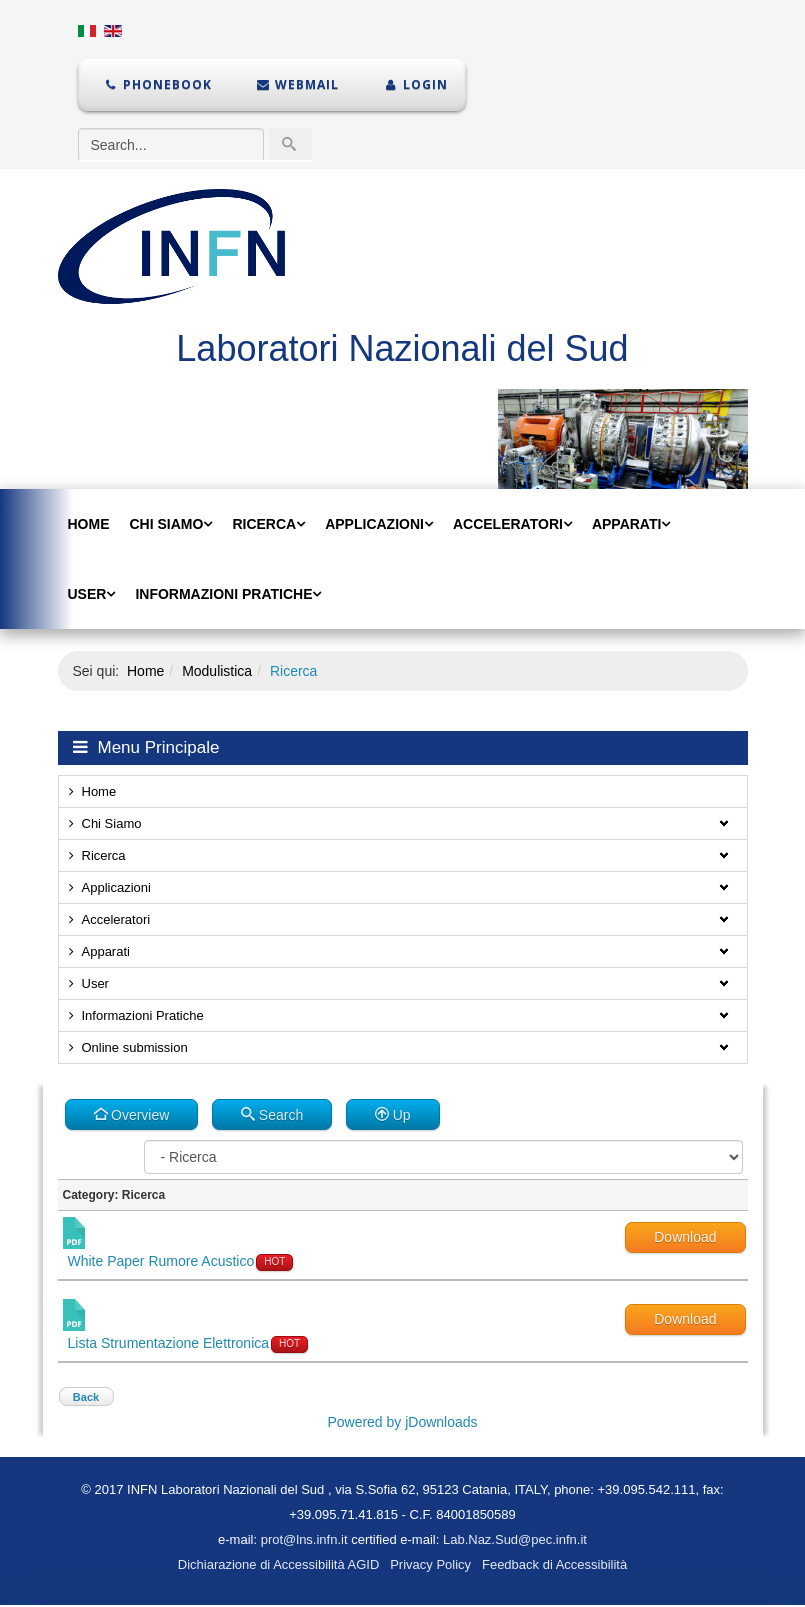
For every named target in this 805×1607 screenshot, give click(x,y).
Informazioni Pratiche (223, 594)
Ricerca (264, 524)
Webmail (297, 84)
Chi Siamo (167, 524)
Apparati (626, 524)
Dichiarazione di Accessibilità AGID (279, 1564)
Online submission (135, 1047)
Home (89, 524)
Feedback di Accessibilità (554, 1564)
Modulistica (217, 671)
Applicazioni (374, 524)
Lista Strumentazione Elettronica (169, 1343)
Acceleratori (508, 524)
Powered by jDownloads (402, 1422)
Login (415, 84)
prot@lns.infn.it (304, 1539)
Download (685, 1237)
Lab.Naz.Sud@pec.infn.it (515, 1539)
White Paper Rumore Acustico (161, 1261)
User (87, 594)
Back (86, 1397)
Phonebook (158, 84)
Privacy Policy (430, 1564)
